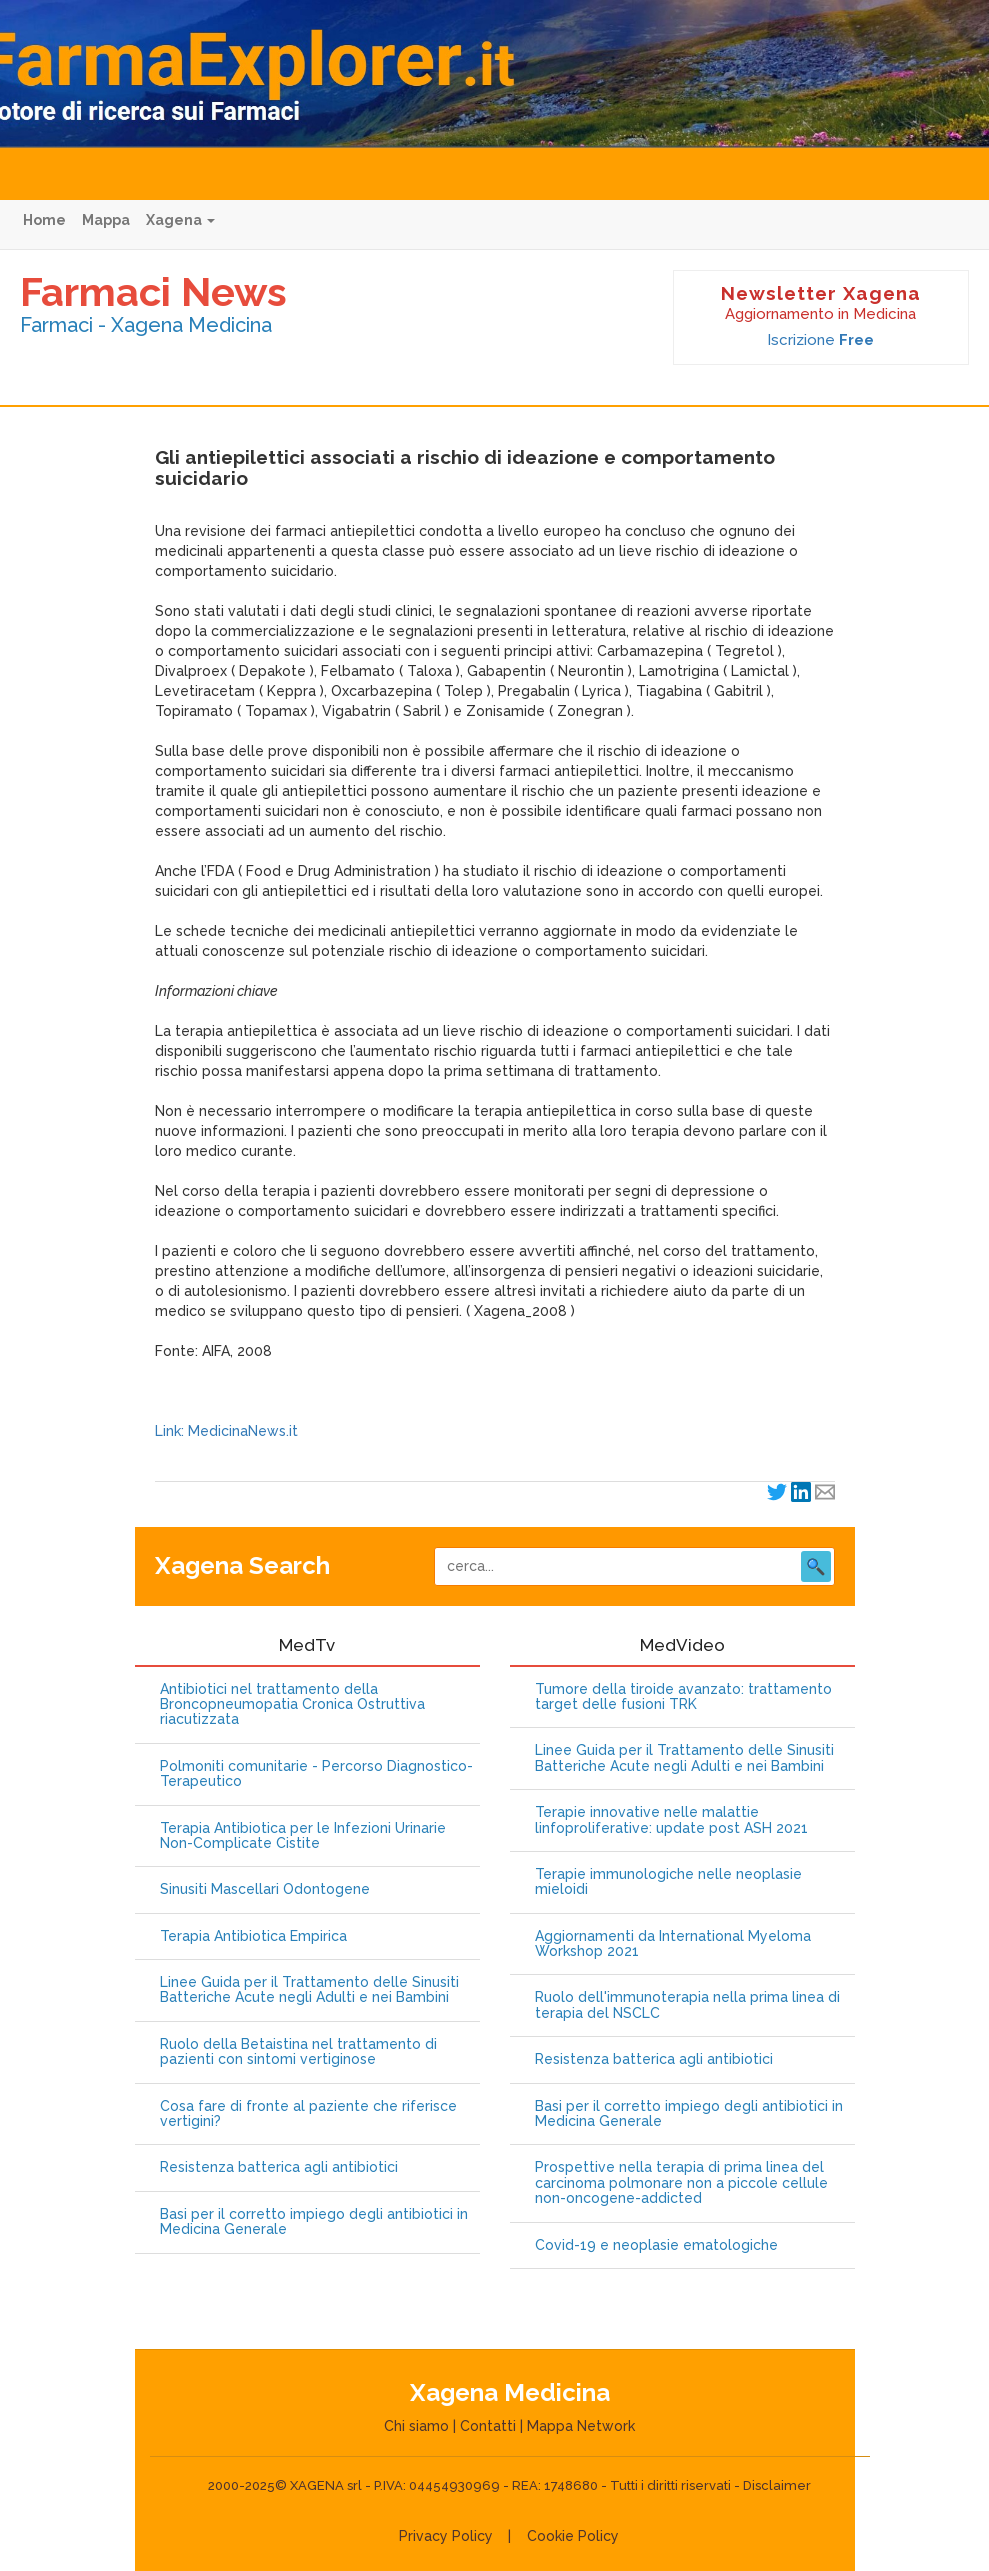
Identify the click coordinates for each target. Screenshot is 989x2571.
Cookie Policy (573, 2536)
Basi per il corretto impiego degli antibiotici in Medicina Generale (314, 2222)
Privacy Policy (446, 2536)
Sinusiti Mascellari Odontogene (265, 1889)
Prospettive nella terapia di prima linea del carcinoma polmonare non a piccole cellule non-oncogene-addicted (681, 2183)
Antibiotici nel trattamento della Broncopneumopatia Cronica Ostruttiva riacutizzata (292, 1705)
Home (44, 220)
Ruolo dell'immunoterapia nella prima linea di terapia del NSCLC (687, 2005)
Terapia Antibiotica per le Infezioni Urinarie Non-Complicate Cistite (303, 1836)
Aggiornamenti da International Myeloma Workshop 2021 (673, 1944)
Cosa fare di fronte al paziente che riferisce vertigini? (308, 2114)
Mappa (106, 220)
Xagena (180, 220)
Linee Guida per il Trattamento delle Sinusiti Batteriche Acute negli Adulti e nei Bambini (309, 1990)
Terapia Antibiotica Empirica (253, 1936)
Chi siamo (416, 2426)
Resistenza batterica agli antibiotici (279, 2167)
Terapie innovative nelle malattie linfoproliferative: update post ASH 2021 (671, 1820)
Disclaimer (777, 2485)
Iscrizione (820, 340)
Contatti (488, 2426)
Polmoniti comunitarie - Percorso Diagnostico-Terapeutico (316, 1774)
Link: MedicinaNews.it (226, 1431)
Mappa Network (581, 2426)
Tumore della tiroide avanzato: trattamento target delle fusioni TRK (683, 1697)
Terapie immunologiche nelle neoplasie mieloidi (668, 1882)
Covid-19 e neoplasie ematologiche (656, 2245)
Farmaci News (153, 291)
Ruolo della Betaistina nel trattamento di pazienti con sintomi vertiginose (298, 2052)
